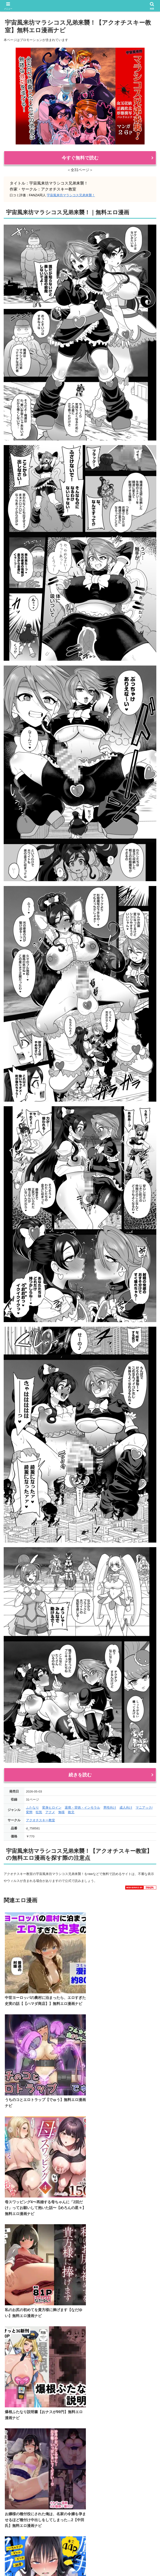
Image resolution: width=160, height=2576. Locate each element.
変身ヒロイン (51, 1807)
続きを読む (80, 1774)
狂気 (39, 1812)
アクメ (50, 1812)
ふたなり (32, 1807)
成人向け (125, 1807)
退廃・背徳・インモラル (82, 1807)
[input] (80, 2531)
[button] (152, 2530)
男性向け (109, 1807)
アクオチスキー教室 (40, 1820)
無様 (61, 1812)
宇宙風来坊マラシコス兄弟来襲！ (71, 195)
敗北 (71, 1812)
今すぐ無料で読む (80, 157)
